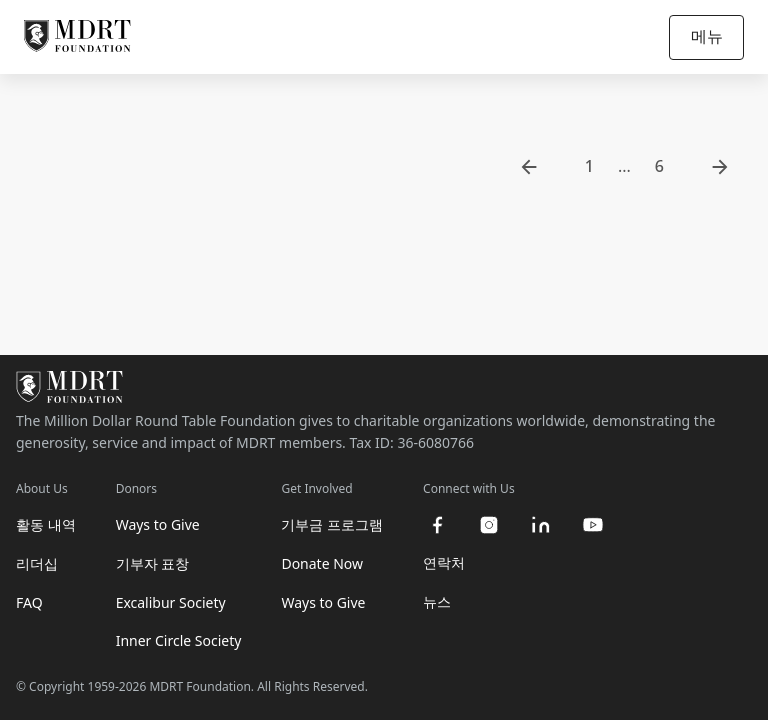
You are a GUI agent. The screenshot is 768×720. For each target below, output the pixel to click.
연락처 (444, 562)
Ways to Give (158, 524)
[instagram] (489, 525)
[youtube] (593, 525)
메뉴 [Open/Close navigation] (707, 36)
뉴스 (437, 601)
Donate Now (322, 563)
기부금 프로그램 (332, 524)
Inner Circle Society (179, 640)
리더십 (37, 563)
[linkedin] (541, 525)
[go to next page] (720, 167)
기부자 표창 (153, 563)
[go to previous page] (529, 167)
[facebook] (437, 525)
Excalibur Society (171, 602)
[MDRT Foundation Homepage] (77, 37)
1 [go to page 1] (589, 166)
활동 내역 (46, 524)
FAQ (29, 602)
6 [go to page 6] (659, 166)
